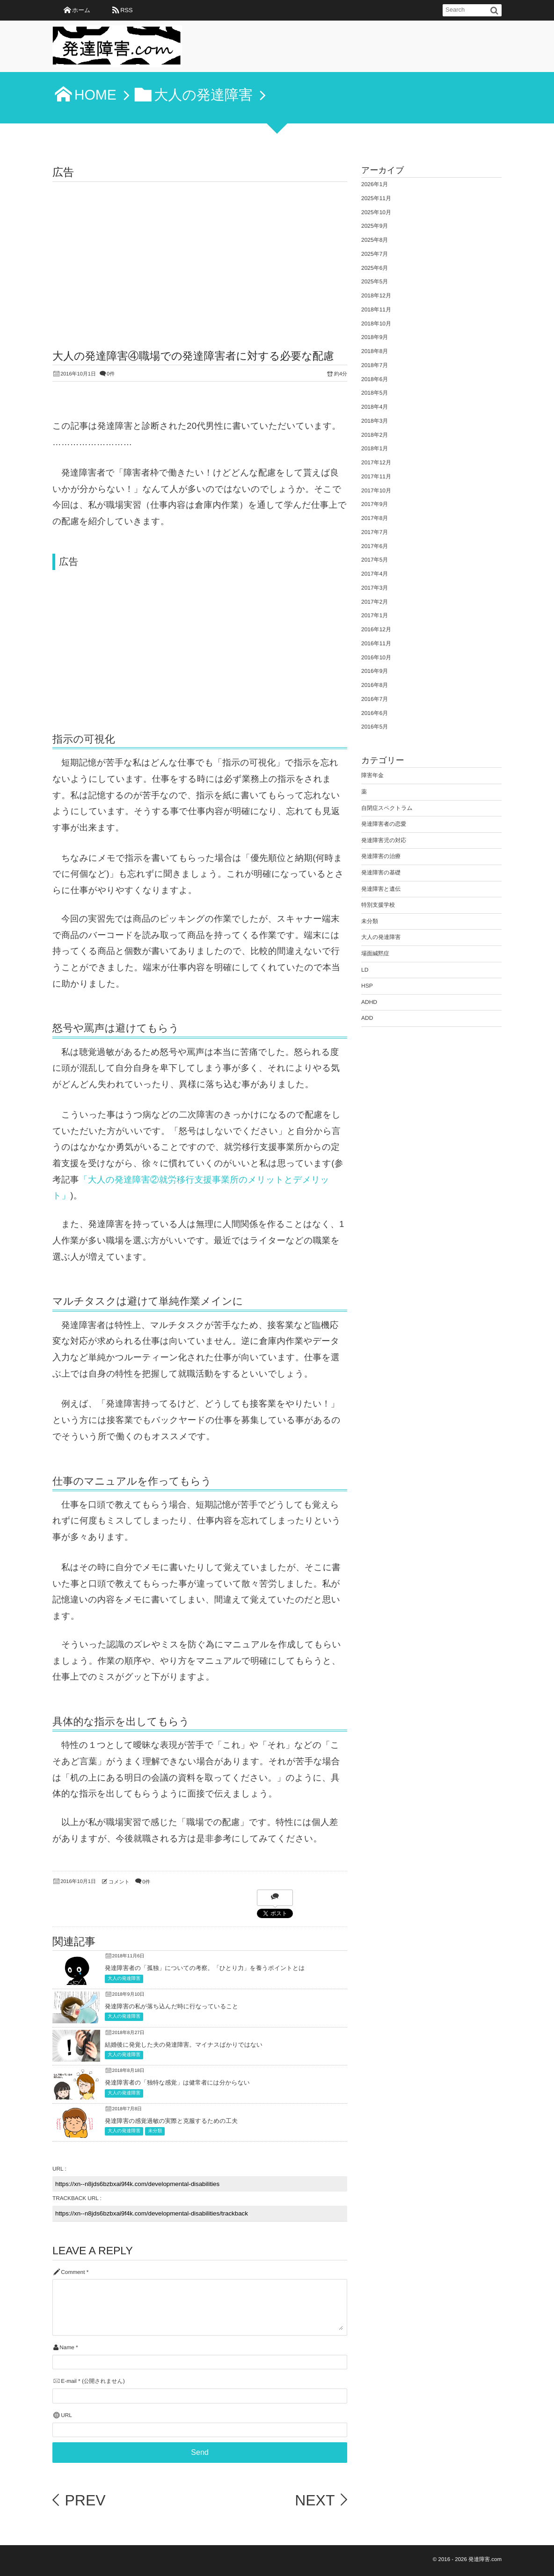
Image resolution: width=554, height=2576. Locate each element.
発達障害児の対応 (383, 840)
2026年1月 (374, 184)
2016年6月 (374, 713)
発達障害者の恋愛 (383, 824)
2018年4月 (374, 407)
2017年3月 (374, 587)
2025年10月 (376, 212)
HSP (367, 985)
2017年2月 (374, 602)
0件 (111, 374)
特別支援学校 (378, 905)
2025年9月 (374, 226)
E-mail (68, 2381)
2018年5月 (374, 393)
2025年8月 (374, 240)
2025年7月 (374, 254)
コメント (119, 1882)
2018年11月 (376, 309)
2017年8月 (374, 518)
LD (364, 970)
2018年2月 (374, 435)
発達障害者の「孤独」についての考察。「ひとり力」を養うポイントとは (205, 1967)
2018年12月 (376, 295)
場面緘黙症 (375, 953)
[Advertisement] (199, 252)
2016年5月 (374, 726)
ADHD (369, 1002)
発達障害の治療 (381, 856)
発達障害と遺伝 (381, 889)
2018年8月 (374, 351)
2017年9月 (374, 504)
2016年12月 (376, 629)
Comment (73, 2272)
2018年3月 (374, 421)
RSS (126, 10)
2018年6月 (374, 379)
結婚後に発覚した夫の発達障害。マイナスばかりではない (183, 2044)
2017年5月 (374, 559)
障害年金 (372, 775)
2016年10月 (376, 657)
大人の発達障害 (124, 1978)
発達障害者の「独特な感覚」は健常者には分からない (177, 2082)
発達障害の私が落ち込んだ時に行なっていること (171, 2006)
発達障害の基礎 (381, 872)
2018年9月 (374, 337)
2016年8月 (374, 685)
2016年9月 (374, 671)
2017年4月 (374, 573)
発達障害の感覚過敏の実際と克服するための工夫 (171, 2120)
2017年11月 (376, 476)
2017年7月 (374, 532)
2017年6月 (374, 546)
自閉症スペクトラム (387, 808)
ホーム (81, 10)
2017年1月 (374, 615)
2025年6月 (374, 268)
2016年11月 (376, 643)
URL (66, 2415)
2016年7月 (374, 699)
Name (66, 2348)
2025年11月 (376, 198)
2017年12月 (376, 462)
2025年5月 (374, 281)
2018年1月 (374, 448)
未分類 (155, 2131)
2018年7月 (374, 365)
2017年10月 (376, 490)
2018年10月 (376, 323)
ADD (367, 1018)
